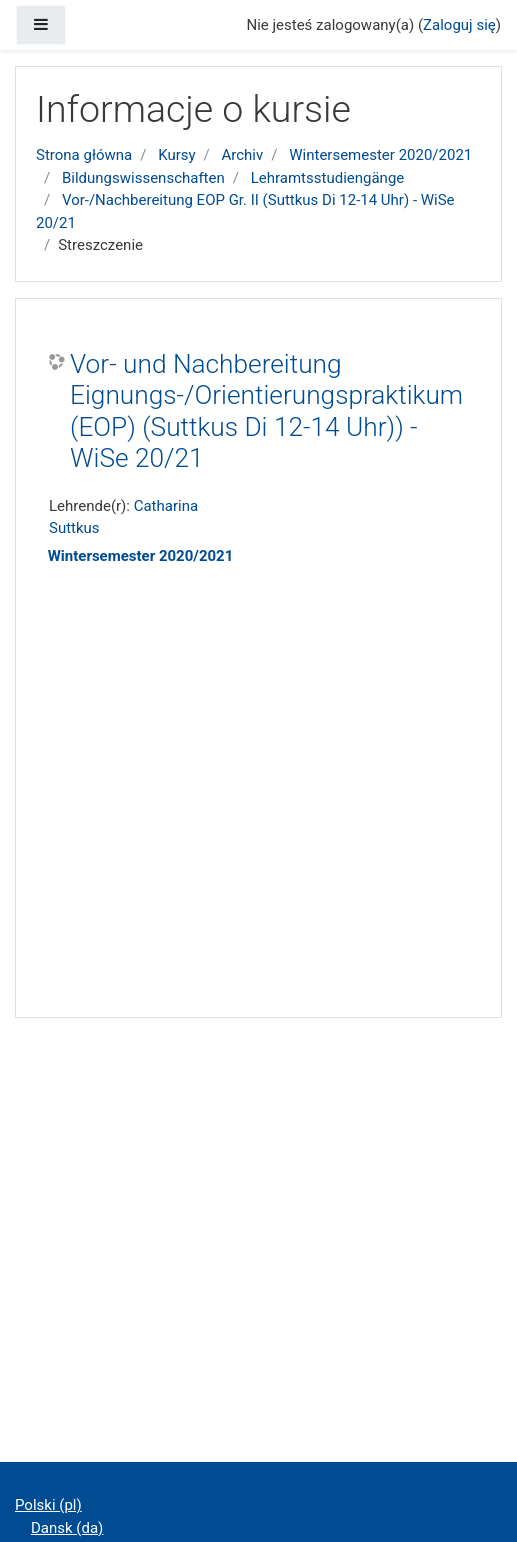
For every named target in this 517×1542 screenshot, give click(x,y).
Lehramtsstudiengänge (328, 178)
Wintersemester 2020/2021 (380, 155)
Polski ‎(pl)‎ (48, 1505)
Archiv (243, 155)
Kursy (176, 155)
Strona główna (84, 155)
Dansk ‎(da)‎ (67, 1528)
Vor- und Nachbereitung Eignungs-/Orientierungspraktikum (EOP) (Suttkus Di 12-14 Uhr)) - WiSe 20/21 (266, 411)
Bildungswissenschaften (143, 178)
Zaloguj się (459, 25)
